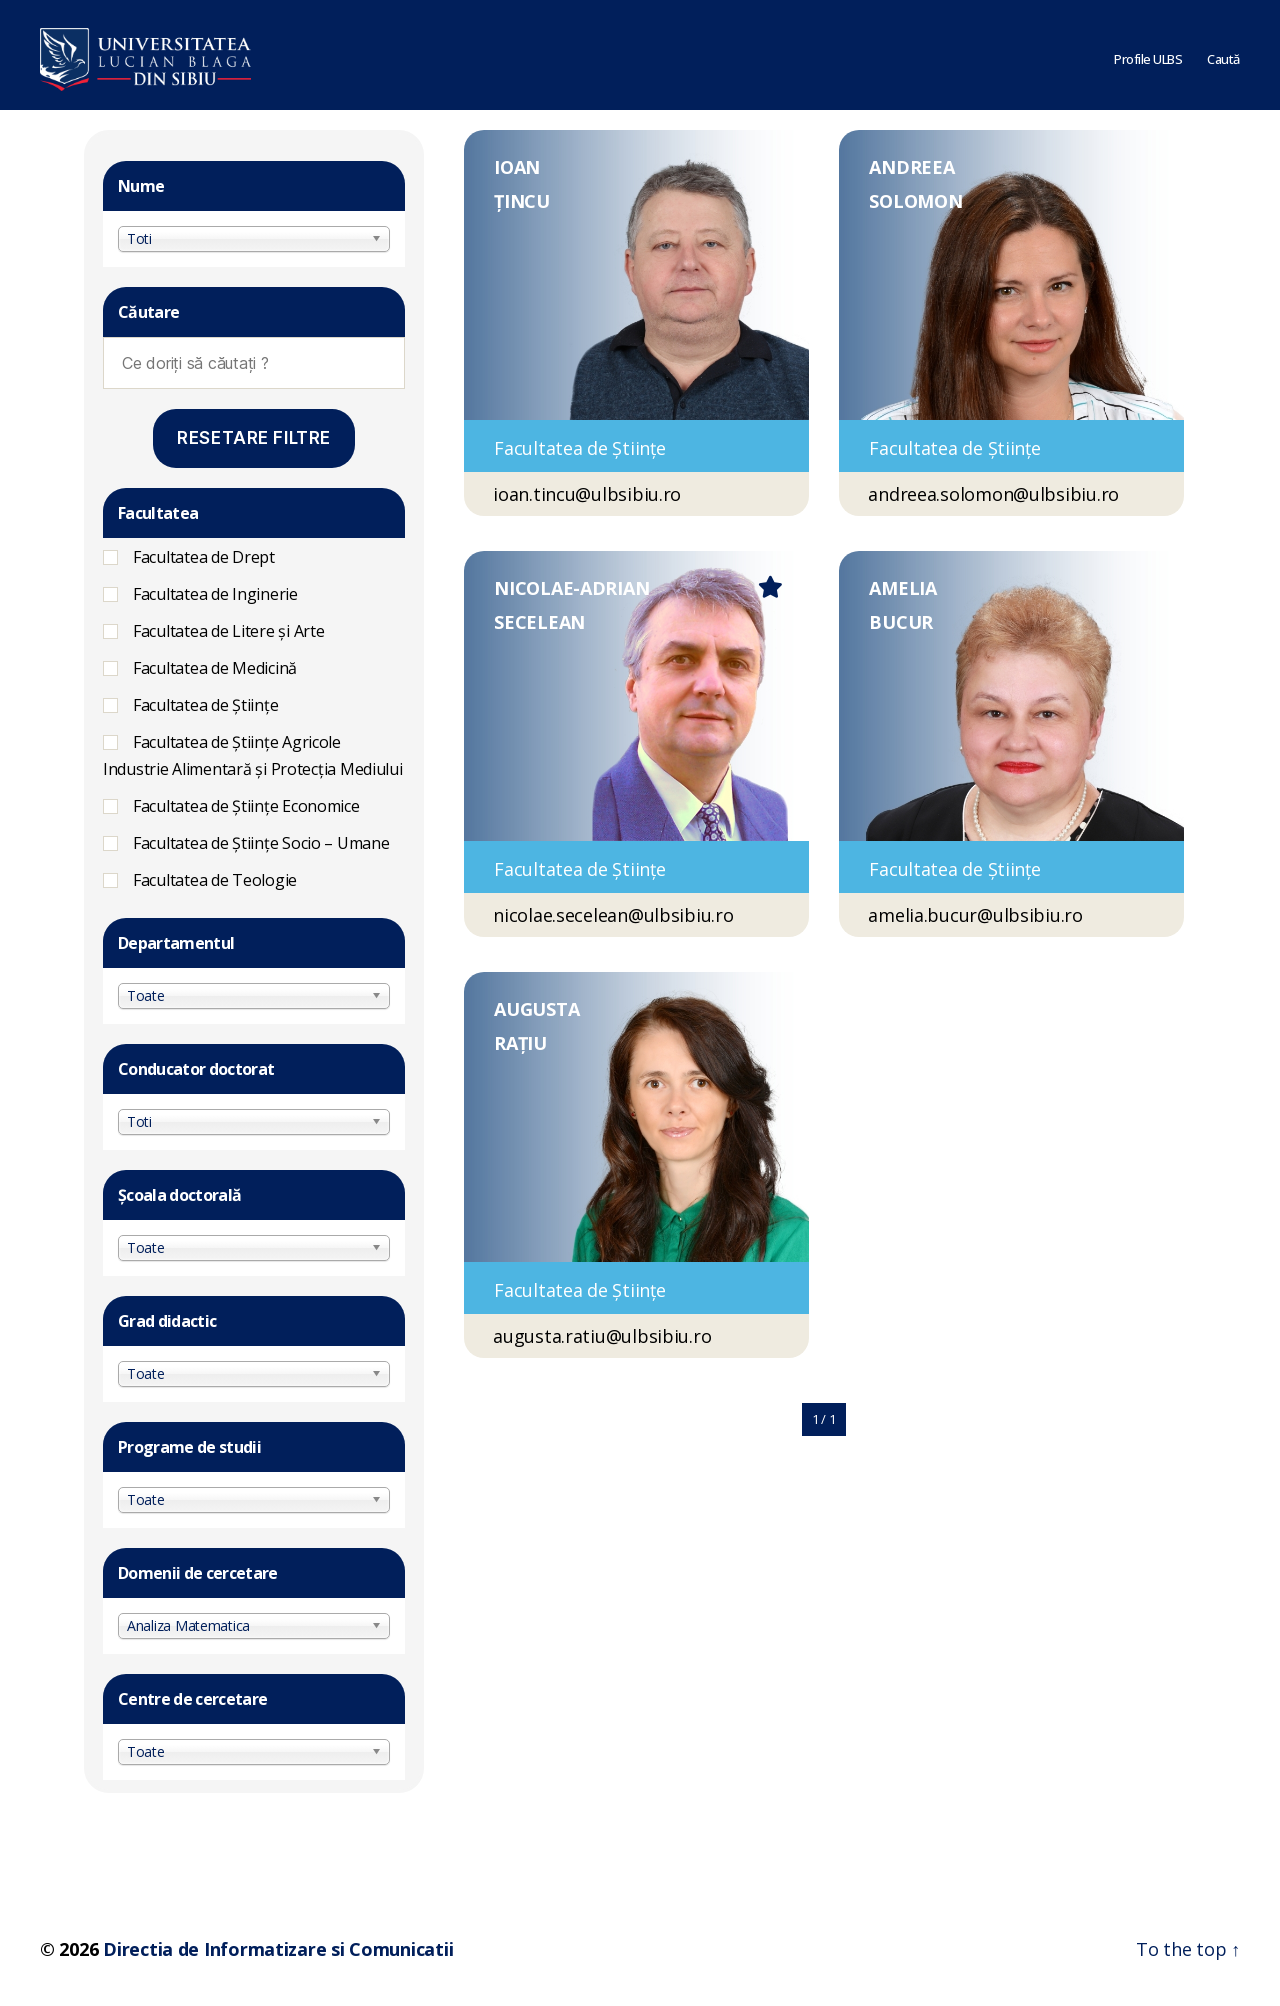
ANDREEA (911, 167)
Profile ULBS (1148, 55)
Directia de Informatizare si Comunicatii (278, 1949)
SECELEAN (539, 622)
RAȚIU (520, 1043)
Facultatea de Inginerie (215, 594)
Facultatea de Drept (204, 557)
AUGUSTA (536, 1009)
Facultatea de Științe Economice (246, 806)
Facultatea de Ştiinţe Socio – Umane (261, 843)
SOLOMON (915, 201)
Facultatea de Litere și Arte (228, 631)
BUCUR (901, 622)
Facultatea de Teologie (215, 880)
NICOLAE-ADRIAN (571, 588)
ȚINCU (522, 201)
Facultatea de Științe (205, 705)
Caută (1223, 55)
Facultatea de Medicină (215, 668)
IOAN (517, 167)
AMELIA (902, 588)
